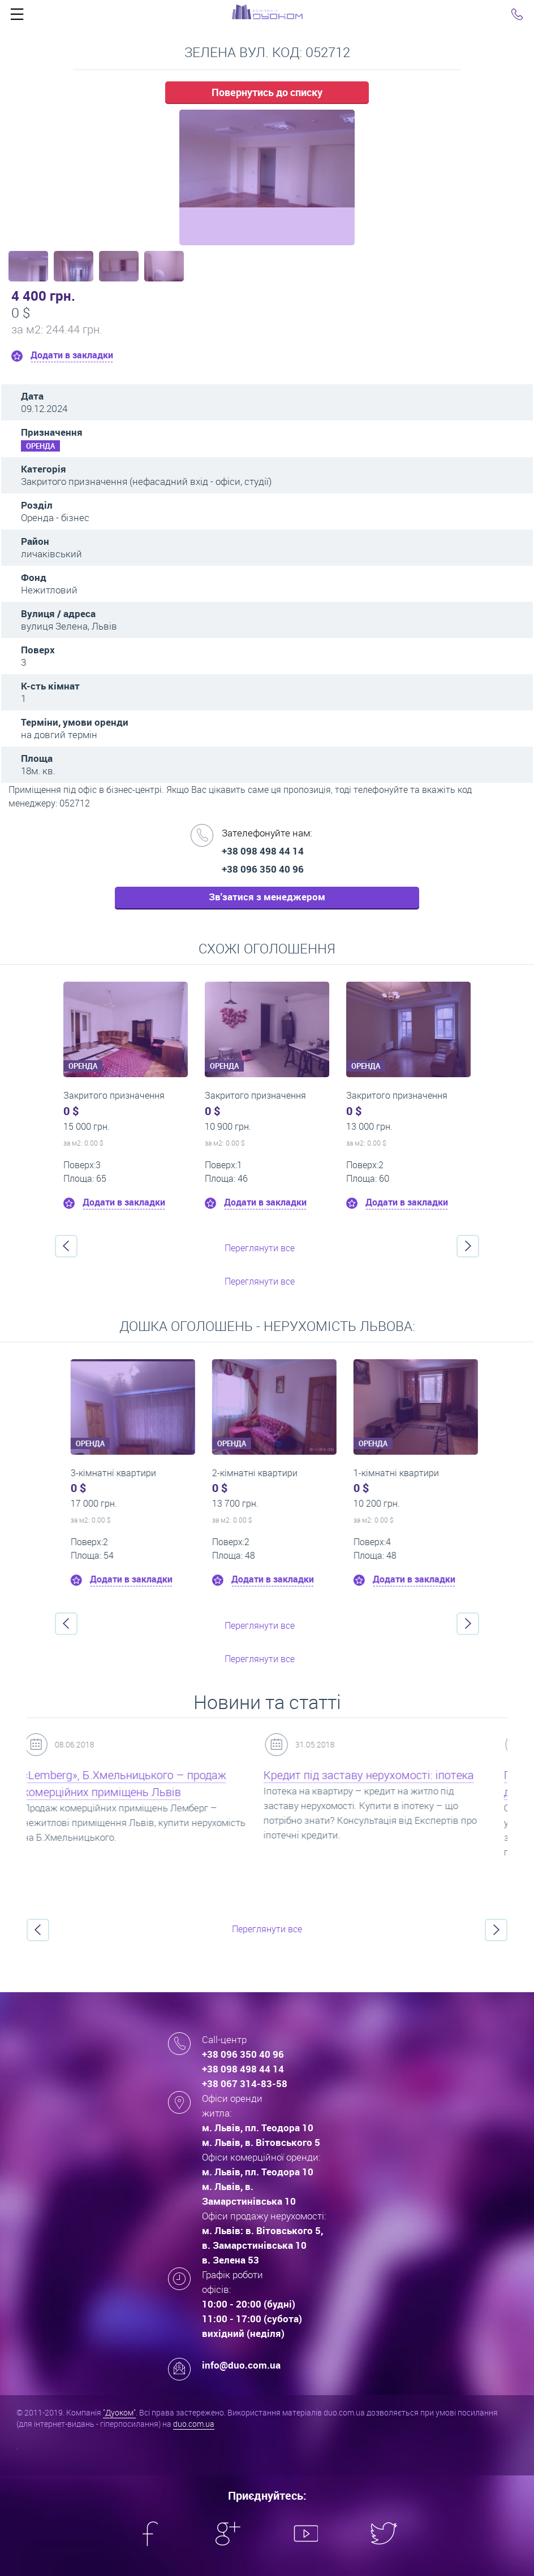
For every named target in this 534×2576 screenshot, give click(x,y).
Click (17, 17)
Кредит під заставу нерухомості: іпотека (380, 1775)
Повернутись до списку (267, 92)
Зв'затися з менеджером (267, 896)
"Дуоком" (119, 2412)
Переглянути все (260, 1248)
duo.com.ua (193, 2423)
